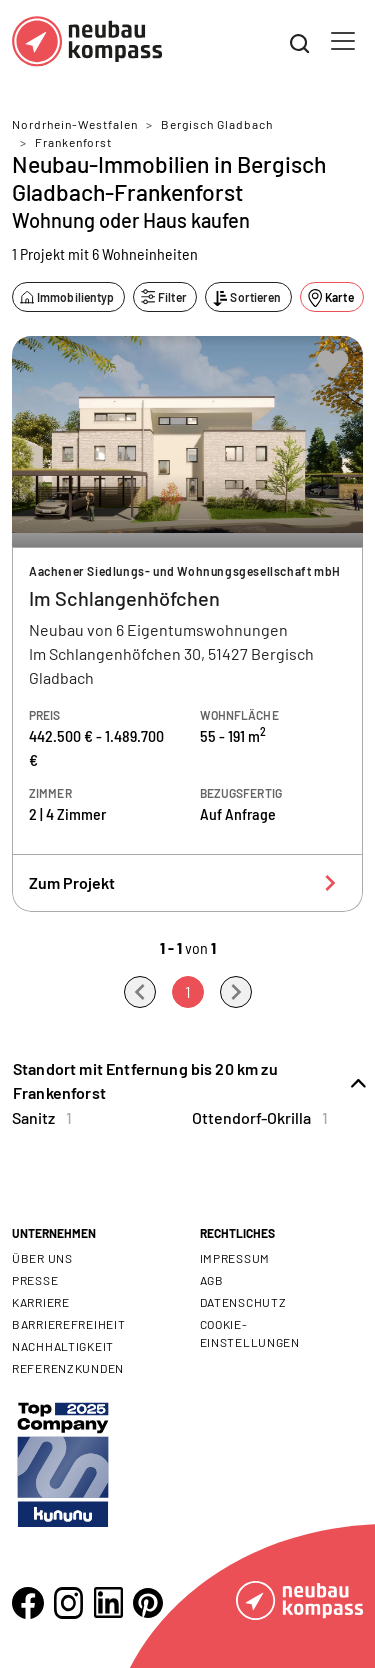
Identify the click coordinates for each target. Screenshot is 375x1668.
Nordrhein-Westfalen (75, 124)
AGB (212, 1280)
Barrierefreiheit (69, 1324)
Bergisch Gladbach (217, 124)
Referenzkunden (68, 1368)
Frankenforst (73, 142)
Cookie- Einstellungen (250, 1333)
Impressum (235, 1258)
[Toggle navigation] (343, 41)
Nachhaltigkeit (63, 1346)
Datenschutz (243, 1302)
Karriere (41, 1302)
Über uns (42, 1258)
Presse (35, 1280)
